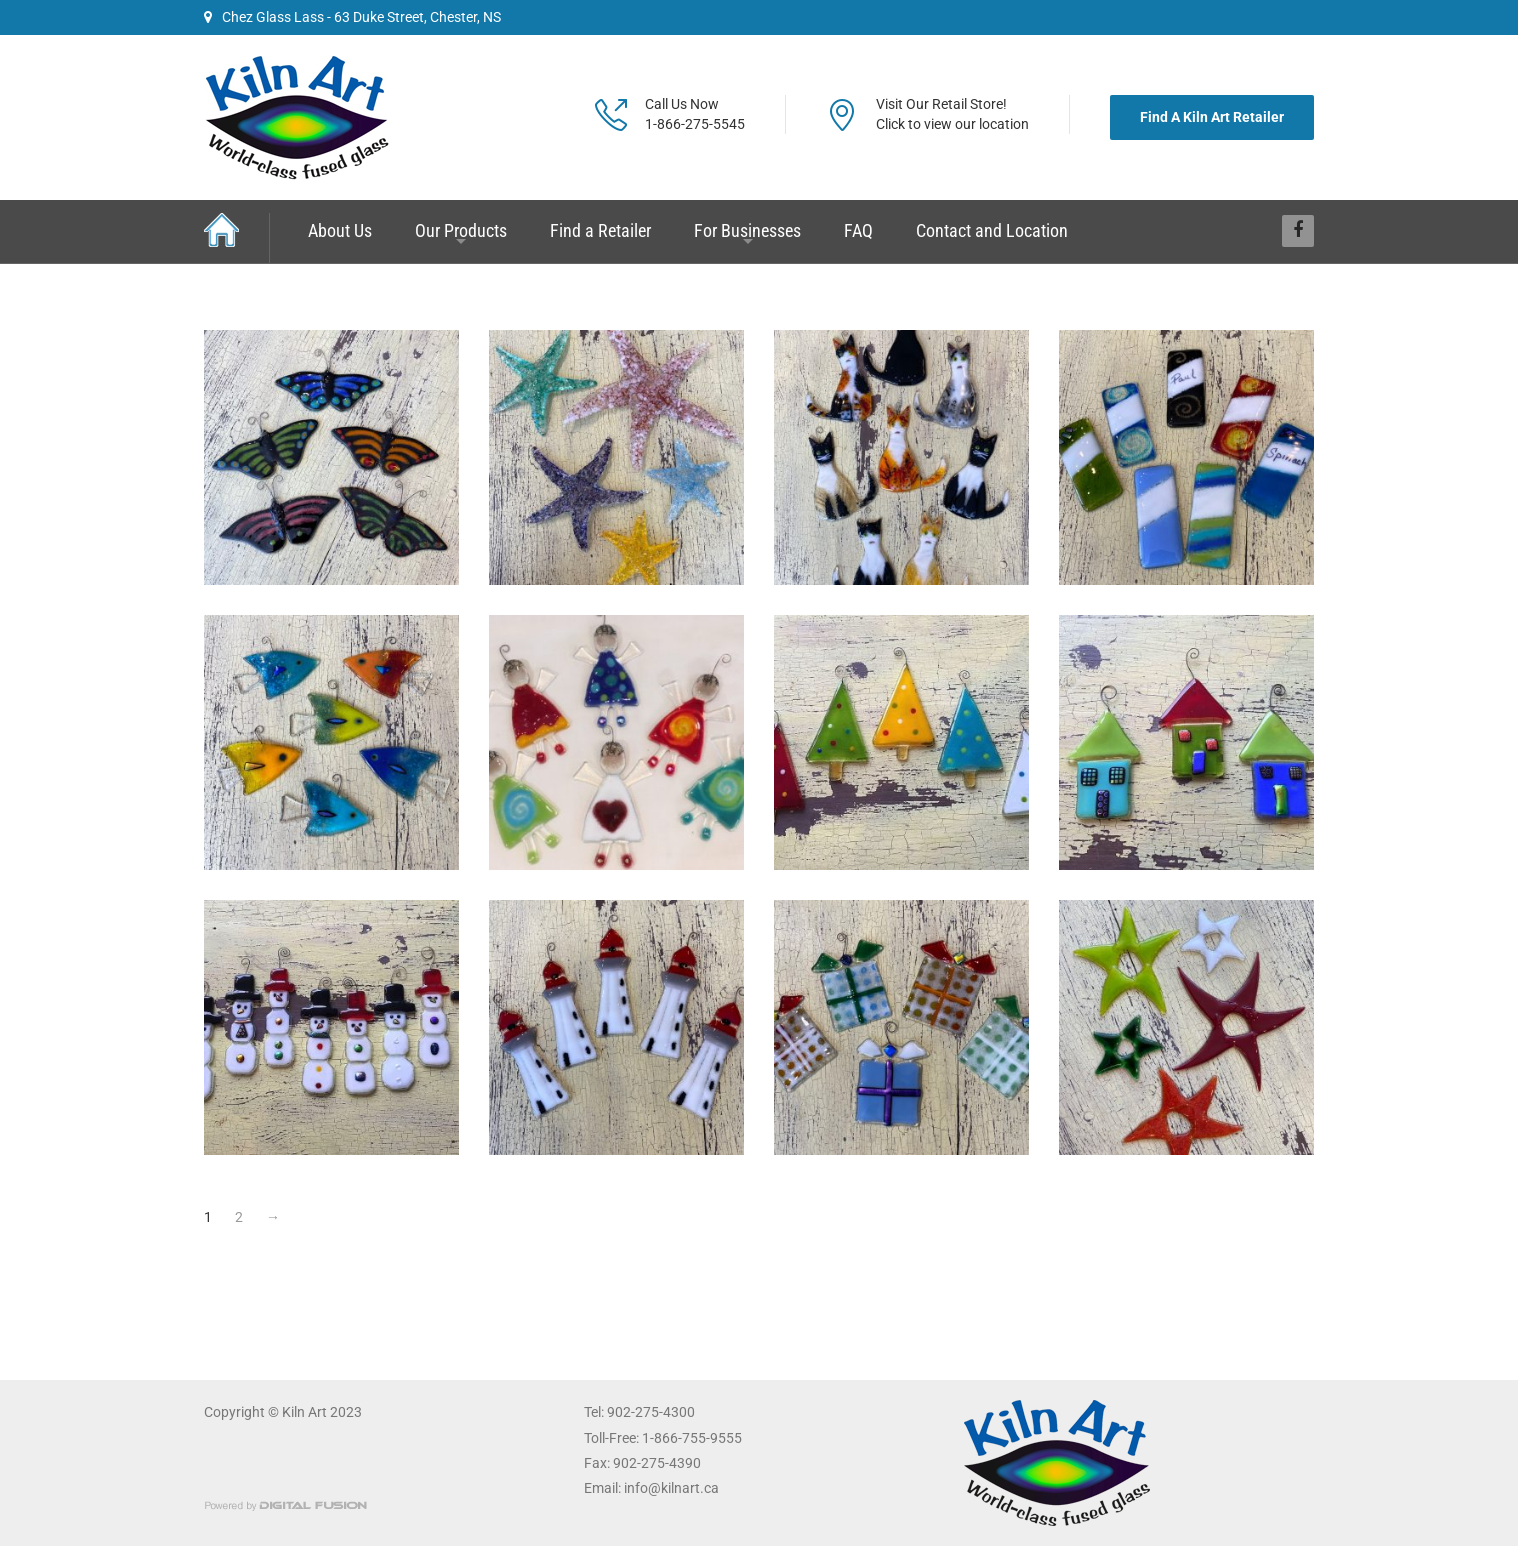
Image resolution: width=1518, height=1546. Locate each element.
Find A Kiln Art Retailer (1212, 117)
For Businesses (747, 230)
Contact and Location (992, 230)
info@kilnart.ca (671, 1488)
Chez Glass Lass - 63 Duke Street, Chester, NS (352, 17)
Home (237, 237)
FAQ (858, 230)
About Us (340, 230)
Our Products (461, 230)
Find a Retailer (600, 230)
